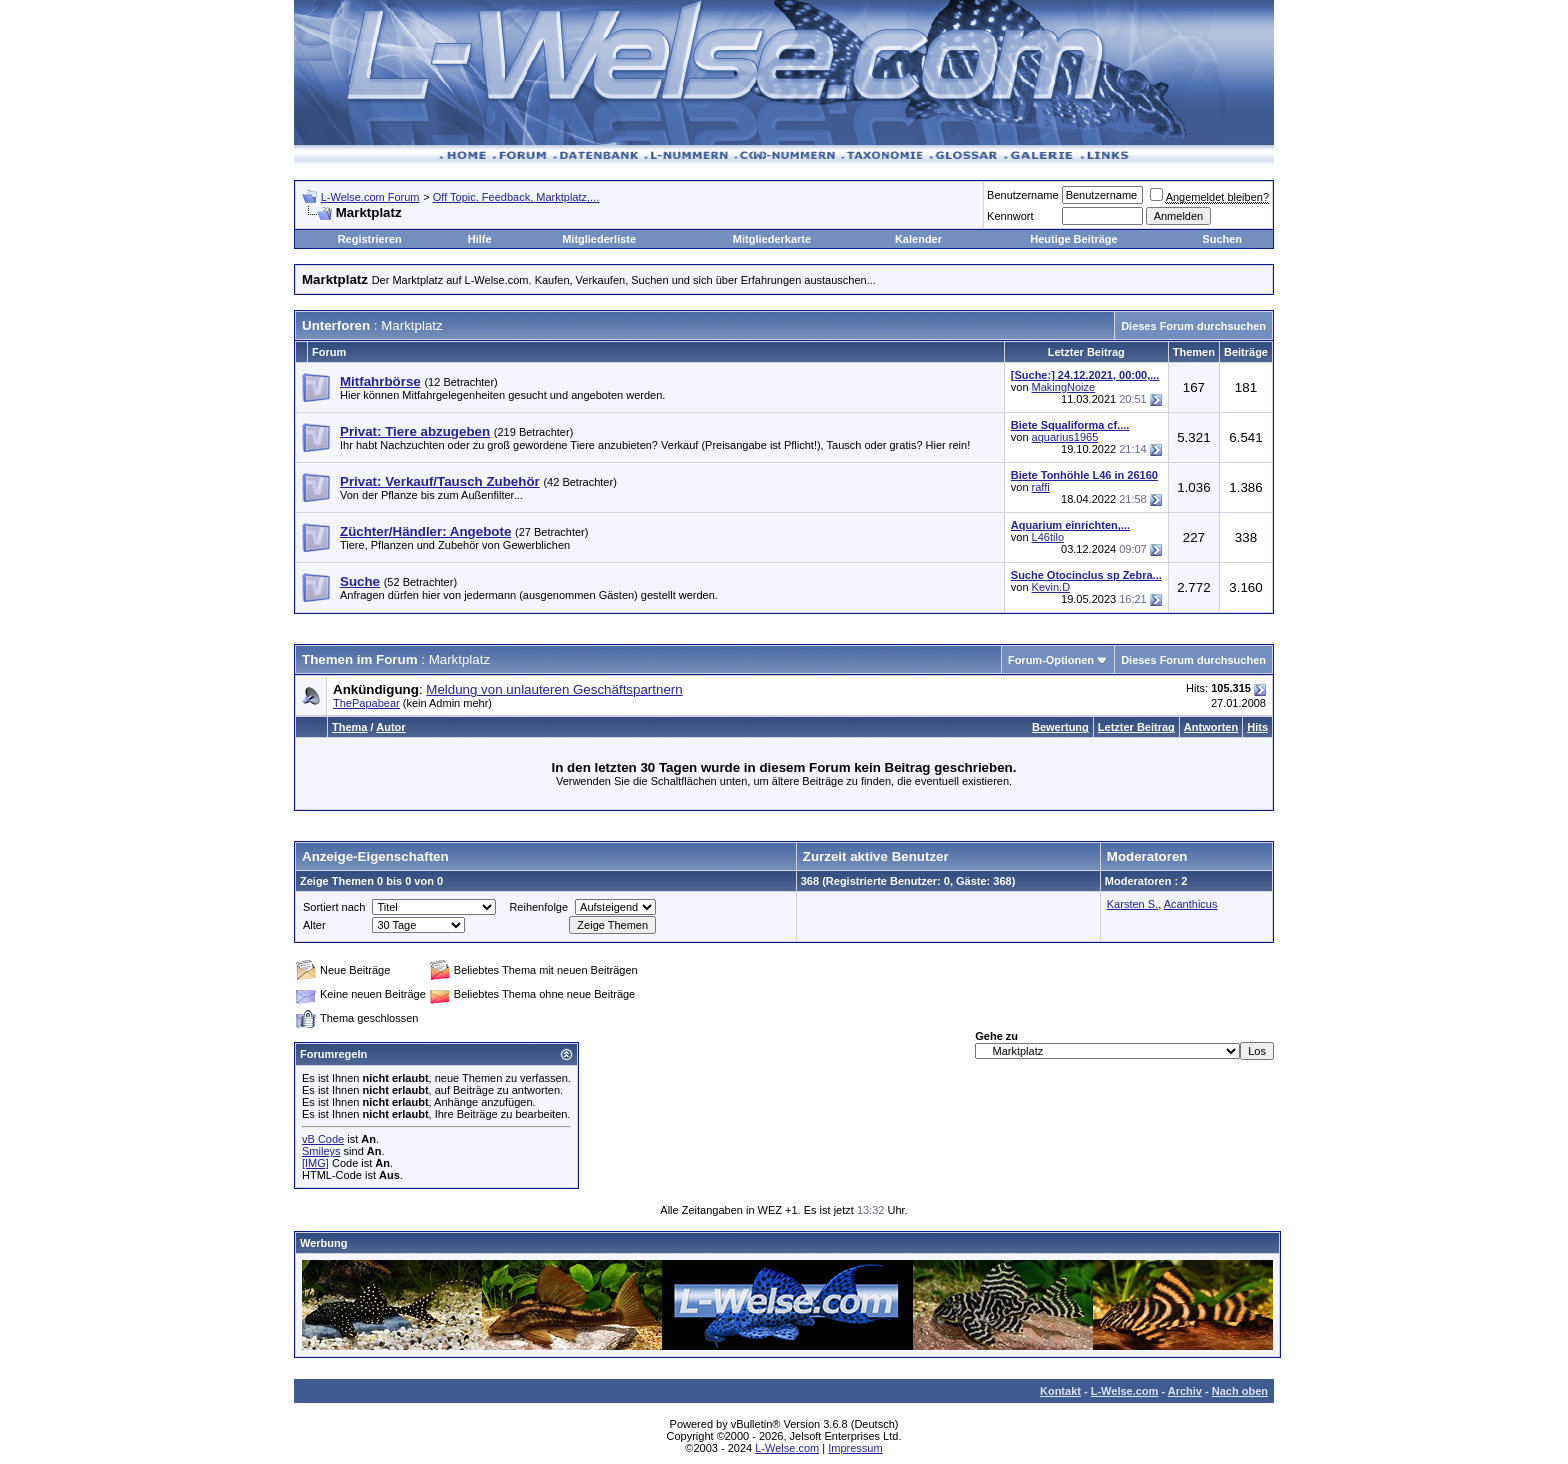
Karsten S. (1132, 904)
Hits (1257, 727)
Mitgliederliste (599, 239)
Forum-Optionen (1051, 660)
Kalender (918, 239)
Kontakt (1060, 1391)
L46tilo (1048, 537)
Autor (390, 727)
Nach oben (1240, 1391)
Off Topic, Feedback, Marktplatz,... (516, 197)
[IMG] (315, 1163)
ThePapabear (366, 703)
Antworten (1211, 727)
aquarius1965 (1065, 437)
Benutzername (1023, 195)
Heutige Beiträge (1073, 239)
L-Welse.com (1125, 1391)
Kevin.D (1051, 587)
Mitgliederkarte (772, 239)
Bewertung (1060, 727)
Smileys (321, 1151)
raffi (1041, 487)
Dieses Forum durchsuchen (1193, 326)
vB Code (323, 1139)
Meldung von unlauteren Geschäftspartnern (554, 689)
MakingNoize (1064, 387)
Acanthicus (1191, 904)
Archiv (1185, 1391)
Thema (349, 727)
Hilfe (480, 239)
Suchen (1222, 239)
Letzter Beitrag (1136, 727)
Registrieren (370, 239)
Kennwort (1010, 216)
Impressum (855, 1448)
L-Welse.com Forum (370, 197)
